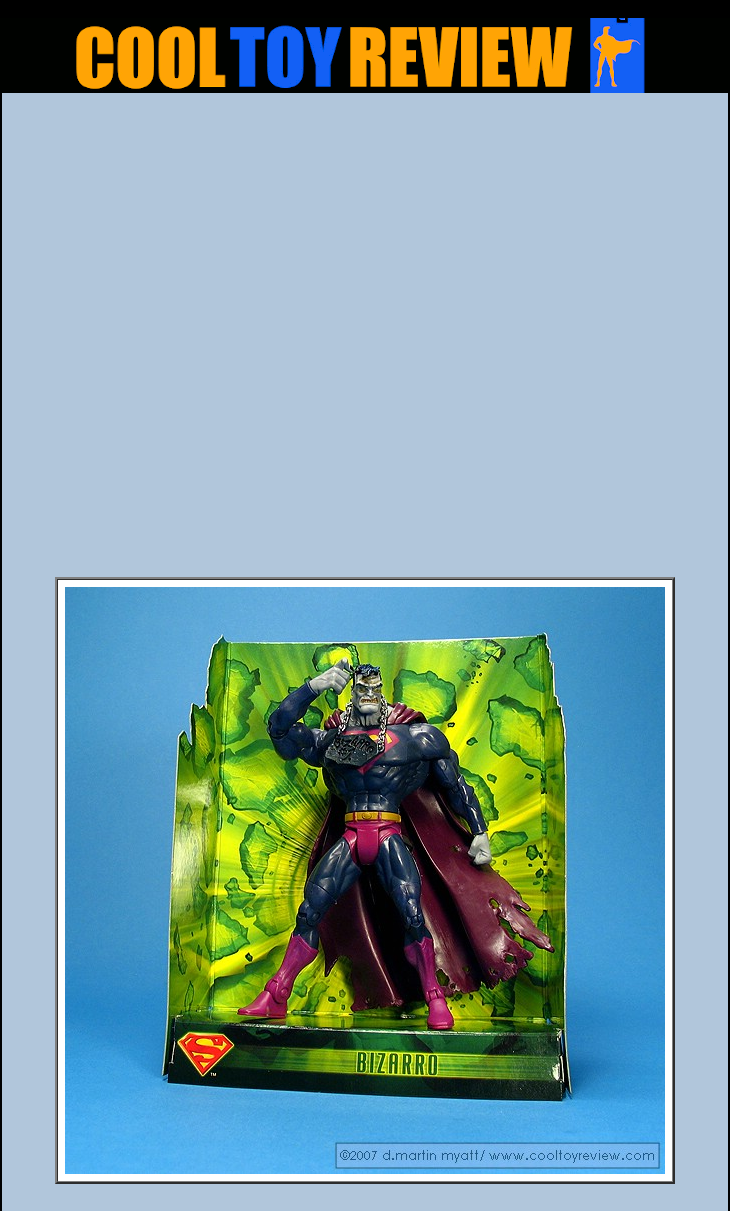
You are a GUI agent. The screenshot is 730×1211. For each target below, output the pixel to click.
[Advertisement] (230, 341)
